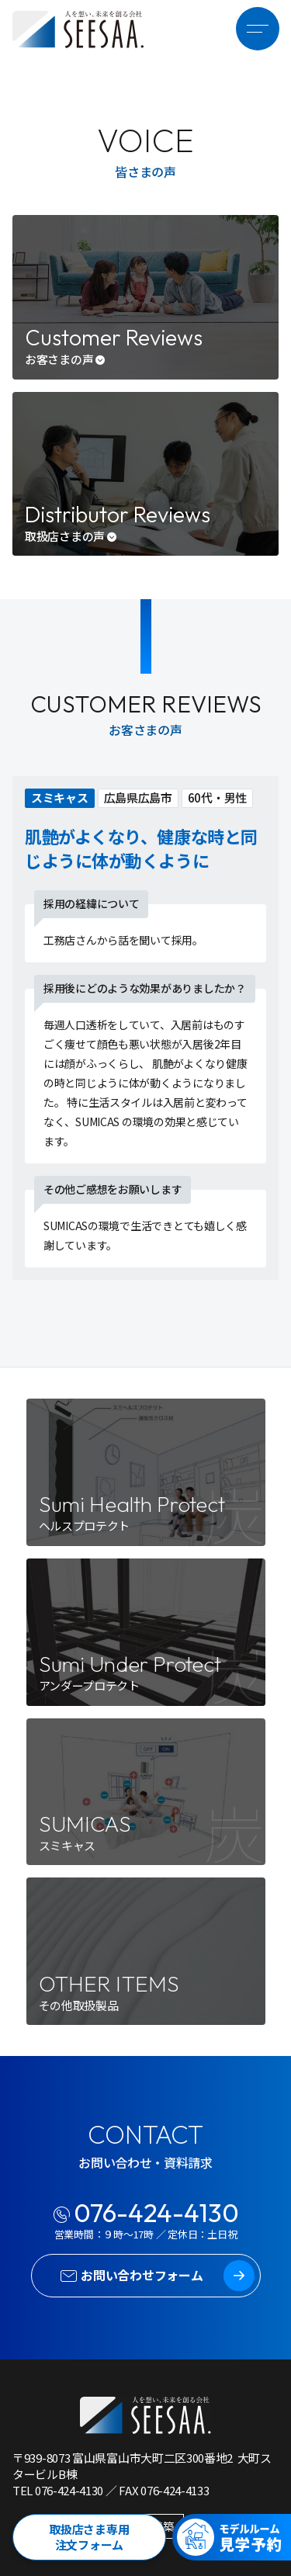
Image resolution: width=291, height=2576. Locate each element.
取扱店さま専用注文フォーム (89, 2537)
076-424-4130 (156, 2213)
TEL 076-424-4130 (57, 2490)
